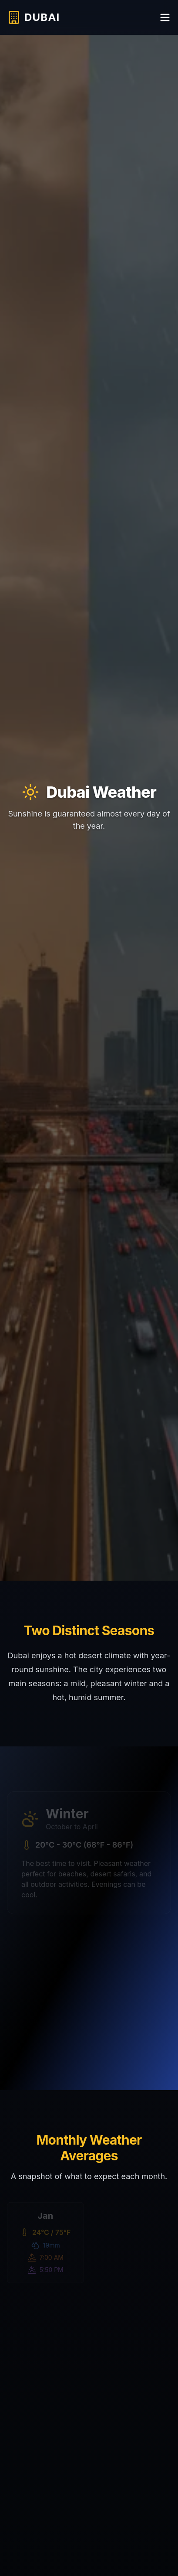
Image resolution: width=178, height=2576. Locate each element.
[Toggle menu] (165, 17)
